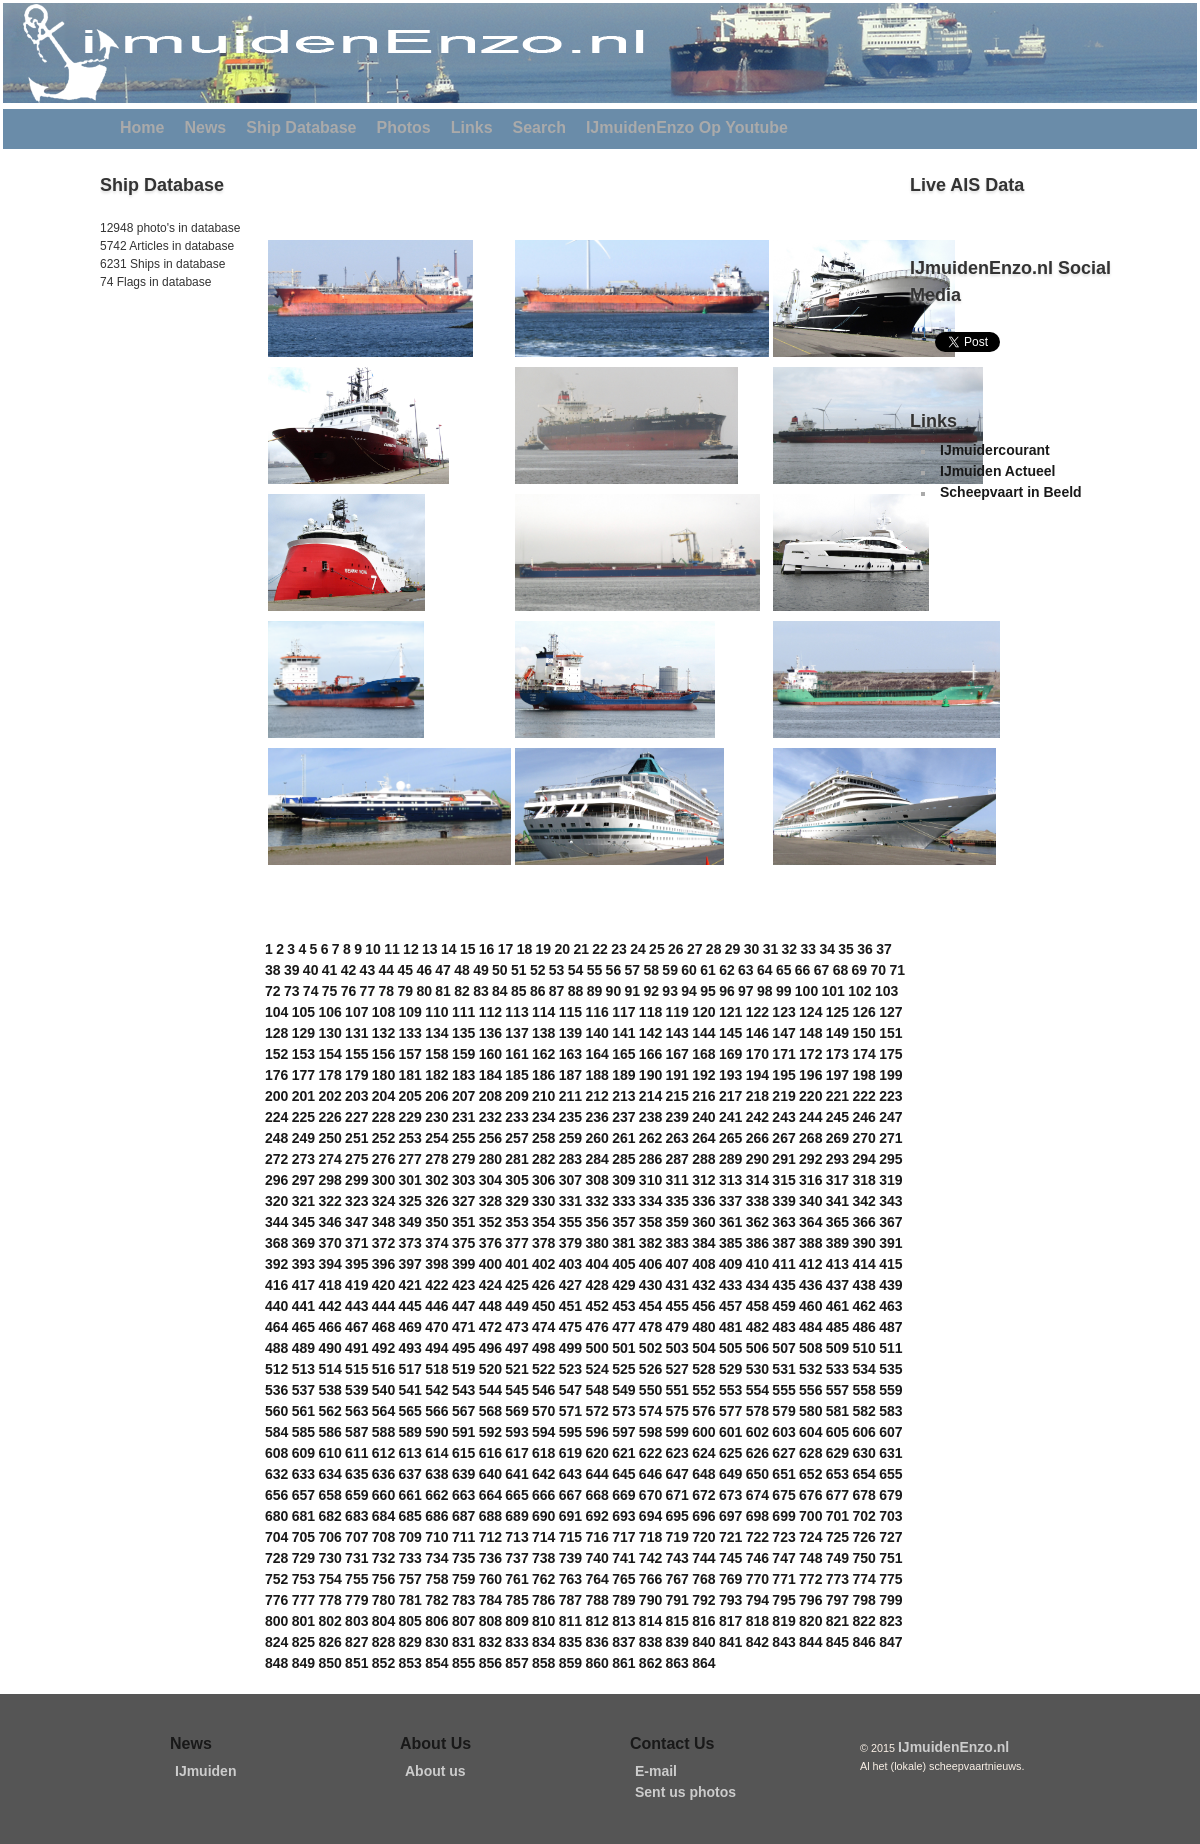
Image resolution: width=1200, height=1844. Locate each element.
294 (863, 1159)
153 (303, 1054)
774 (863, 1579)
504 (703, 1348)
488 (276, 1348)
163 (570, 1054)
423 (463, 1285)
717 (623, 1537)
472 (490, 1327)
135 (463, 1033)
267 (783, 1138)
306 (543, 1180)
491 (356, 1348)
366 (863, 1222)
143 (677, 1033)
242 (757, 1117)
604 (810, 1432)
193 (730, 1075)
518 (436, 1369)
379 (570, 1243)
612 (383, 1453)
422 (436, 1285)
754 (329, 1579)
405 (623, 1264)
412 (810, 1264)
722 (757, 1537)
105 (303, 1012)
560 (276, 1411)
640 (490, 1474)
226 (329, 1117)
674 (757, 1495)
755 (356, 1579)
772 (810, 1579)
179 (356, 1075)
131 (356, 1033)
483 (783, 1327)
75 (330, 991)
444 (383, 1306)
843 (783, 1642)
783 (463, 1600)
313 (730, 1180)
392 (276, 1264)
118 (650, 1012)
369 (303, 1243)
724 (810, 1537)
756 (383, 1579)
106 (329, 1012)
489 (303, 1348)
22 (600, 949)
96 (727, 991)
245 (837, 1117)
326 (436, 1201)
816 (703, 1621)
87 (557, 991)
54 (576, 970)
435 (783, 1285)
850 (329, 1663)
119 (677, 1012)
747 (783, 1558)
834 (543, 1642)
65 (784, 970)
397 (410, 1264)
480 (703, 1327)
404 (596, 1264)
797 (837, 1600)
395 (356, 1264)
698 (757, 1516)
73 (292, 991)
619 (570, 1453)
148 (810, 1033)
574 (650, 1411)
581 (837, 1411)
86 (538, 991)
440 (276, 1306)
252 (383, 1138)
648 (703, 1474)
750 (863, 1558)
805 (410, 1621)
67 (822, 970)
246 (863, 1117)
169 (730, 1054)
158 (436, 1054)
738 (543, 1558)
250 (329, 1138)
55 (595, 970)
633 (303, 1474)
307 (570, 1180)
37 (884, 949)
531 (783, 1369)
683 (356, 1516)
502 (650, 1348)
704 (276, 1537)
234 (543, 1117)
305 (516, 1180)
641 (516, 1474)
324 (383, 1201)
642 (543, 1474)
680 (276, 1516)
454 (650, 1306)
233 (516, 1117)
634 (329, 1474)
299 (356, 1180)
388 (810, 1243)
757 (410, 1579)
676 (810, 1495)
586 (329, 1432)
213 (623, 1096)
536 (276, 1390)
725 (837, 1537)
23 (619, 949)
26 (676, 949)
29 (733, 949)
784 (490, 1600)
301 (410, 1180)
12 (411, 949)
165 (623, 1054)
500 (596, 1348)
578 (757, 1411)
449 (516, 1306)
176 (276, 1075)
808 (490, 1621)
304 (490, 1180)
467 (356, 1327)
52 (538, 970)
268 (810, 1138)
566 (436, 1411)
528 (703, 1369)
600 (703, 1432)
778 (329, 1600)
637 (410, 1474)
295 (890, 1159)
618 (543, 1453)
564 (383, 1411)
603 (783, 1432)
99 (784, 991)
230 (436, 1117)
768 (703, 1579)
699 (783, 1516)
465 (303, 1327)
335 (677, 1201)
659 (356, 1495)
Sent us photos (685, 1792)
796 (810, 1600)
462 (863, 1306)
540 (383, 1390)
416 (276, 1285)
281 (516, 1159)
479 (677, 1327)
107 (356, 1012)
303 (463, 1180)
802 (329, 1621)
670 (650, 1495)
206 (436, 1096)
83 (481, 991)
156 (383, 1054)
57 (633, 970)
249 (303, 1138)
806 (436, 1621)
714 (543, 1537)
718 (650, 1537)
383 (677, 1243)
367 (890, 1222)
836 (596, 1642)
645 (623, 1474)
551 (677, 1390)
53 (557, 970)
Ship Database (301, 127)
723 (783, 1537)
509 (837, 1348)
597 (623, 1432)
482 (757, 1327)
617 (516, 1453)
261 (623, 1138)
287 (677, 1159)
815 (677, 1621)
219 (783, 1096)
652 (810, 1474)
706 (329, 1537)
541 (410, 1390)
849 (303, 1663)
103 (886, 991)
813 (623, 1621)
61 (708, 970)
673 (730, 1495)
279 (463, 1159)
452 (596, 1306)
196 (810, 1075)
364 (810, 1222)
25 (657, 949)
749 (837, 1558)
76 (349, 991)
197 (837, 1075)
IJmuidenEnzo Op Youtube (687, 127)
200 (276, 1096)
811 (570, 1621)
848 (276, 1663)
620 (596, 1453)
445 (410, 1306)
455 (677, 1306)
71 (897, 970)
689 (516, 1516)
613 (410, 1453)
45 (405, 970)
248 (276, 1138)
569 (516, 1411)
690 (543, 1516)
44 (387, 970)
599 (677, 1432)
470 (436, 1327)
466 (329, 1327)
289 (730, 1159)
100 (806, 991)
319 (890, 1180)
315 (783, 1180)
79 (405, 991)
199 (890, 1075)
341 (837, 1201)
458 (757, 1306)
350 (436, 1222)
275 (356, 1159)
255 (463, 1138)
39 (292, 970)
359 (677, 1222)
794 (757, 1600)
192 (703, 1075)
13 (430, 949)
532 (810, 1369)
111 (463, 1012)
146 (757, 1033)
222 (863, 1096)
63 (746, 970)
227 (356, 1117)
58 (651, 970)
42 (349, 970)
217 (730, 1096)
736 (490, 1558)
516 (383, 1369)
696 (703, 1516)
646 (650, 1474)
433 (730, 1285)
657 (303, 1495)
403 (570, 1264)
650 (757, 1474)
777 (303, 1600)
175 (890, 1054)
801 (303, 1621)
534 (863, 1369)
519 (463, 1369)
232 (490, 1117)
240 (703, 1117)
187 (570, 1075)
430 (650, 1285)
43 (368, 970)
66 (803, 970)
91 (633, 991)
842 (757, 1642)
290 (757, 1159)
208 (490, 1096)
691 (570, 1516)
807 (463, 1621)
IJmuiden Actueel (997, 471)
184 (490, 1075)
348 (383, 1222)
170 (757, 1054)
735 (463, 1558)
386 (757, 1243)
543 (463, 1390)
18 (525, 949)
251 (356, 1138)
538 (329, 1390)
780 (383, 1600)
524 (596, 1369)
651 (783, 1474)
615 (463, 1453)
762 (543, 1579)
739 (570, 1558)
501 (623, 1348)
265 (730, 1138)
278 (436, 1159)
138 (543, 1033)
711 (463, 1537)
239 (677, 1117)
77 (368, 991)
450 (543, 1306)
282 (543, 1159)
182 (436, 1075)
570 (543, 1411)
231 (463, 1117)
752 (276, 1579)
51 (519, 970)
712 (490, 1537)
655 (890, 1474)
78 (387, 991)
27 (695, 949)
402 (543, 1264)
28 (714, 949)
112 (490, 1012)
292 (810, 1159)
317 (837, 1180)
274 (329, 1159)
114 (543, 1012)
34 (827, 949)
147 (783, 1033)
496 (490, 1348)
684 (383, 1516)
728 (276, 1558)
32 (790, 949)
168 (703, 1054)
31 (771, 949)
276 (383, 1159)
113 (516, 1012)
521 (516, 1369)
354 (543, 1222)
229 (410, 1117)
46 (424, 970)
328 (490, 1201)
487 (890, 1327)
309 (623, 1180)
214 (650, 1096)
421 (410, 1285)
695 (677, 1516)
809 (516, 1621)
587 (356, 1432)
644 (596, 1474)
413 (837, 1264)
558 (863, 1390)
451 (570, 1306)
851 (356, 1663)
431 (677, 1285)
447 (463, 1306)
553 (730, 1390)
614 (436, 1453)
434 (757, 1285)
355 (570, 1222)
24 (638, 949)
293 (837, 1159)
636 (383, 1474)
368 (276, 1243)
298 (329, 1180)
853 (410, 1663)
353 (516, 1222)
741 (623, 1558)
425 (516, 1285)
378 (543, 1243)
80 (424, 991)
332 (596, 1201)
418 (329, 1285)
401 (516, 1264)
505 (730, 1348)
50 (500, 970)
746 (757, 1558)
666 (543, 1495)
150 (863, 1033)
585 (303, 1432)
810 (543, 1621)
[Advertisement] (160, 429)
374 (436, 1243)
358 (650, 1222)
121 (730, 1012)
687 (463, 1516)
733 (410, 1558)
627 (783, 1453)
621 (623, 1453)
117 (623, 1012)
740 (596, 1558)
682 (329, 1516)
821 (837, 1621)
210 (543, 1096)
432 (703, 1285)
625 (730, 1453)
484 (810, 1327)
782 (436, 1600)
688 (490, 1516)
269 (837, 1138)
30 (752, 949)
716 (596, 1537)
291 (783, 1159)
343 (890, 1201)
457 (730, 1306)
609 (303, 1453)
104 (276, 1012)
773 (837, 1579)
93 (670, 991)
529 (730, 1369)
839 (677, 1642)
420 (383, 1285)
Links (472, 127)
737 (516, 1558)
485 (837, 1327)
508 (810, 1348)
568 (490, 1411)
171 (783, 1054)
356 (596, 1222)
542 (436, 1390)
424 (490, 1285)
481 (730, 1327)
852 (383, 1663)
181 (410, 1075)
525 (623, 1369)
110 (436, 1012)
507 (783, 1348)
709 (410, 1537)
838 (650, 1642)
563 (356, 1411)
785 (516, 1600)
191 (677, 1075)
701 (837, 1516)
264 (703, 1138)
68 (841, 970)
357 (623, 1222)
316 (810, 1180)
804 (383, 1621)
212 (596, 1096)
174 (863, 1054)
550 (650, 1390)
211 (570, 1096)
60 (689, 970)
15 (468, 949)
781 (410, 1600)
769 (730, 1579)
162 (543, 1054)
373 (410, 1243)
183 (463, 1075)
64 (765, 970)
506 (757, 1348)
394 (329, 1264)
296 (276, 1180)
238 (650, 1117)
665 (516, 1495)
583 (890, 1411)
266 (757, 1138)
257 (516, 1138)
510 (863, 1348)
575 (677, 1411)
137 (516, 1033)
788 (596, 1600)
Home (142, 127)
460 (810, 1306)
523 (570, 1369)
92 (651, 991)
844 (810, 1642)
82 (462, 991)
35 (846, 949)
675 (783, 1495)
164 (596, 1054)
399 (463, 1264)
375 (463, 1243)
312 (703, 1180)
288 (703, 1159)
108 (383, 1012)
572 (596, 1411)
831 (463, 1642)
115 (570, 1012)
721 (730, 1537)
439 (890, 1285)
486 (863, 1327)
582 (863, 1411)
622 (650, 1453)
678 (863, 1495)
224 (276, 1117)
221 (837, 1096)
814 (650, 1621)
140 (596, 1033)
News (205, 127)
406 (650, 1264)
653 (837, 1474)
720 (703, 1537)
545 (516, 1390)
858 (543, 1663)
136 (490, 1033)
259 (570, 1138)
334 (650, 1201)
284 (596, 1159)
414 (863, 1264)
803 (356, 1621)
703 (890, 1516)
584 (276, 1432)
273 (303, 1159)
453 (623, 1306)
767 (677, 1579)
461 (837, 1306)
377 (516, 1243)
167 (677, 1054)
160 (490, 1054)
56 (614, 970)
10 (373, 949)
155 (356, 1054)
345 (303, 1222)
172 (810, 1054)
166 (650, 1054)
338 (757, 1201)
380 (596, 1243)
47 (443, 970)
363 (783, 1222)
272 (276, 1159)
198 (863, 1075)
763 (570, 1579)
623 (677, 1453)
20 (562, 949)
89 (595, 991)
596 (596, 1432)
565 (410, 1411)
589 (410, 1432)
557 (837, 1390)
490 (329, 1348)
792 (703, 1600)
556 (810, 1390)
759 (463, 1579)
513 (303, 1369)
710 (436, 1537)
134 (436, 1033)
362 (757, 1222)
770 (757, 1579)
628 (810, 1453)
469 (410, 1327)
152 (276, 1054)
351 (463, 1222)
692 (596, 1516)
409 (730, 1264)
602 (757, 1432)
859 (570, 1663)
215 (677, 1096)
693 (623, 1516)
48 (462, 970)
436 (810, 1285)
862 (650, 1663)
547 (570, 1390)
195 (783, 1075)
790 (650, 1600)
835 (570, 1642)
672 (703, 1495)
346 (329, 1222)
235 (570, 1117)
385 (730, 1243)
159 (463, 1054)
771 (783, 1579)
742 (650, 1558)
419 (356, 1285)
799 (890, 1600)
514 (329, 1369)
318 (863, 1180)
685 (410, 1516)
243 (783, 1117)
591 (463, 1432)
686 (436, 1516)
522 (543, 1369)
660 (383, 1495)
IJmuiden (205, 1771)
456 (703, 1306)
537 (303, 1390)
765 (623, 1579)
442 (329, 1306)
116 (596, 1012)
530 (757, 1369)
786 (543, 1600)
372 (383, 1243)
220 (810, 1096)
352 (490, 1222)
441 (303, 1306)
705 (303, 1537)
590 (436, 1432)
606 (863, 1432)
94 (689, 991)
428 (596, 1285)
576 (703, 1411)
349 (410, 1222)
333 (623, 1201)
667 (570, 1495)
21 (581, 949)
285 (623, 1159)
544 (490, 1390)
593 (516, 1432)
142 (650, 1033)
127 (890, 1012)
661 (410, 1495)
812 (596, 1621)
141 (623, 1033)
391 (890, 1243)
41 (330, 970)
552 (703, 1390)
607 (890, 1432)
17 (506, 949)
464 (276, 1327)
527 (677, 1369)
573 (623, 1411)
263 (677, 1138)
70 (879, 970)
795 (783, 1600)
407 (677, 1264)
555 (783, 1390)
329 (516, 1201)
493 (410, 1348)
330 (543, 1201)
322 (329, 1201)
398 (436, 1264)
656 (276, 1495)
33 (808, 949)
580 (810, 1411)
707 (356, 1537)
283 (570, 1159)
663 (463, 1495)
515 (356, 1369)
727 (890, 1537)
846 (863, 1642)
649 (730, 1474)
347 (356, 1222)
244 (810, 1117)
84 (500, 991)
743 (677, 1558)
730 (329, 1558)
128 (276, 1033)
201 (303, 1096)
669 (623, 1495)
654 (863, 1474)
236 (596, 1117)
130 (329, 1033)
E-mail (656, 1771)
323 (356, 1201)
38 (273, 970)
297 (303, 1180)
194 (757, 1075)
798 (863, 1600)
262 (650, 1138)
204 (383, 1096)
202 (329, 1096)
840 (703, 1642)
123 (783, 1012)
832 (490, 1642)
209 (516, 1096)
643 (570, 1474)
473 (516, 1327)
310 (650, 1180)
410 (757, 1264)
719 (677, 1537)
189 (623, 1075)
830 (436, 1642)
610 (329, 1453)
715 (570, 1537)
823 (890, 1621)
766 (650, 1579)
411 (783, 1264)
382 (650, 1243)
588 (383, 1432)
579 (783, 1411)
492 (383, 1348)
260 (596, 1138)
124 (810, 1012)
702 (863, 1516)
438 (863, 1285)
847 (890, 1642)
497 (516, 1348)
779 (356, 1600)
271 (890, 1138)
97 (746, 991)
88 (576, 991)
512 (276, 1369)
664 (490, 1495)
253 (410, 1138)
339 (783, 1201)
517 (410, 1369)
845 (837, 1642)
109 (410, 1012)
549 (623, 1390)
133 (410, 1033)
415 (890, 1264)
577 (730, 1411)
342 (863, 1201)
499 (570, 1348)
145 (730, 1033)
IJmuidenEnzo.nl (953, 1747)
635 (356, 1474)
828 (383, 1642)
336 (703, 1201)
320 (276, 1201)
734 (436, 1558)
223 (890, 1096)
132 (383, 1033)
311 (677, 1180)
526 (650, 1369)
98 (765, 991)
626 (757, 1453)
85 (519, 991)
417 (303, 1285)
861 (623, 1663)
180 (383, 1075)
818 (757, 1621)
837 (623, 1642)
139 (570, 1033)
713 (516, 1537)
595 (570, 1432)
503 (677, 1348)
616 (490, 1453)
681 (303, 1516)
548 (596, 1390)
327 (463, 1201)
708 (383, 1537)
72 (273, 991)
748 (810, 1558)
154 (329, 1054)
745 (730, 1558)
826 (329, 1642)
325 (410, 1201)
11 (392, 949)
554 (757, 1390)
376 (490, 1243)
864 (703, 1663)
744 (703, 1558)
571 (570, 1411)
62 (727, 970)
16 (487, 949)
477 (623, 1327)
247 (890, 1117)
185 (516, 1075)
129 (303, 1033)
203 (356, 1096)
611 (356, 1453)
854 (436, 1663)
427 (570, 1285)
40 (311, 970)
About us (435, 1771)
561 (303, 1411)
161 (516, 1054)
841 (730, 1642)
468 (383, 1327)
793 (730, 1600)
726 (863, 1537)
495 (463, 1348)
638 (436, 1474)
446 (436, 1306)
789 (623, 1600)
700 (810, 1516)
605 (837, 1432)
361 (730, 1222)
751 (890, 1558)
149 (837, 1033)
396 (383, 1264)
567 (463, 1411)
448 (490, 1306)
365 (837, 1222)
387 (783, 1243)
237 (623, 1117)
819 (783, 1621)
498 (543, 1348)
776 (276, 1600)
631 (890, 1453)
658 (329, 1495)
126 (863, 1012)
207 (463, 1096)
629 (837, 1453)
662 (436, 1495)
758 (436, 1579)
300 (383, 1180)
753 (303, 1579)
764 (596, 1579)
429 (623, 1285)
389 (837, 1243)
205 (410, 1096)
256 (490, 1138)
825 (303, 1642)
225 (303, 1117)
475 (570, 1327)
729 (303, 1558)
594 (543, 1432)
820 (810, 1621)
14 (449, 949)
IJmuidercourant (995, 450)
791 (677, 1600)
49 (481, 970)
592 (490, 1432)
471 (463, 1327)
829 (410, 1642)
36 (865, 949)
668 (596, 1495)
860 (596, 1663)
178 (329, 1075)
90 (614, 991)
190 (650, 1075)
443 (356, 1306)
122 (757, 1012)
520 (490, 1369)
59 (670, 970)
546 (543, 1390)
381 (623, 1243)
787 (570, 1600)
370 (329, 1243)
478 (650, 1327)
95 (708, 991)
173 (837, 1054)
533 (837, 1369)
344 (276, 1222)
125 (837, 1012)
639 (463, 1474)
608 (276, 1453)
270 (863, 1138)
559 (890, 1390)
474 (543, 1327)
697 (730, 1516)
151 (890, 1033)
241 (730, 1117)
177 (303, 1075)
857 (516, 1663)
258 (543, 1138)
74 (311, 991)
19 (544, 949)
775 (890, 1579)
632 (276, 1474)
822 (863, 1621)
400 (490, 1264)
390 (863, 1243)
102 (859, 991)
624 (703, 1453)
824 (276, 1642)
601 (730, 1432)
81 (443, 991)
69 (860, 970)
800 (276, 1621)
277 (410, 1159)
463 (890, 1306)
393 (303, 1264)
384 (703, 1243)
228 (383, 1117)
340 (810, 1201)
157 (410, 1054)
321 (303, 1201)
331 (570, 1201)
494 (436, 1348)
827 (356, 1642)
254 (436, 1138)
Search (539, 127)
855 (463, 1663)
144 (703, 1033)
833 (516, 1642)
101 (833, 991)
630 (863, 1453)
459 (783, 1306)
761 (516, 1579)
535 (890, 1369)
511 (890, 1348)
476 (596, 1327)
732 (383, 1558)
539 (356, 1390)
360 (703, 1222)
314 (757, 1180)
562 (329, 1411)
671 (677, 1495)
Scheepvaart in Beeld (1011, 492)
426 (543, 1285)
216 (703, 1096)
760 (490, 1579)
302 (436, 1180)
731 (356, 1558)
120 (703, 1012)
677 (837, 1495)
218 (757, 1096)
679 (890, 1495)
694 (650, 1516)
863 (677, 1663)
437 (837, 1285)
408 (703, 1264)
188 (596, 1075)
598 (650, 1432)
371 (356, 1243)
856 (490, 1663)
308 (596, 1180)
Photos (404, 127)
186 (543, 1075)
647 (677, 1474)
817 (730, 1621)
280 (490, 1159)
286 (650, 1159)
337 (730, 1201)
